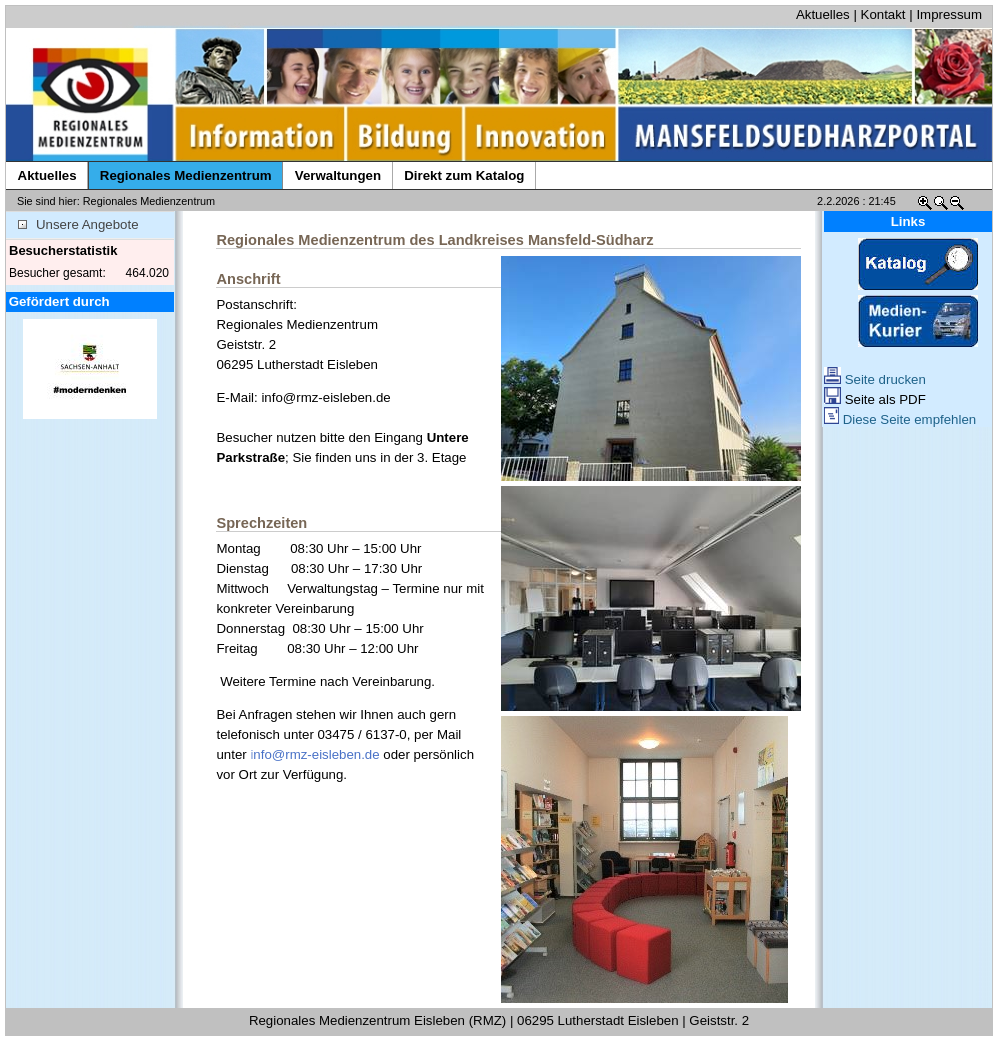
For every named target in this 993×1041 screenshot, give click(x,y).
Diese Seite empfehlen (900, 419)
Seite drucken (875, 379)
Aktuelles (823, 14)
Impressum (949, 14)
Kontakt (883, 14)
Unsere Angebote (78, 224)
